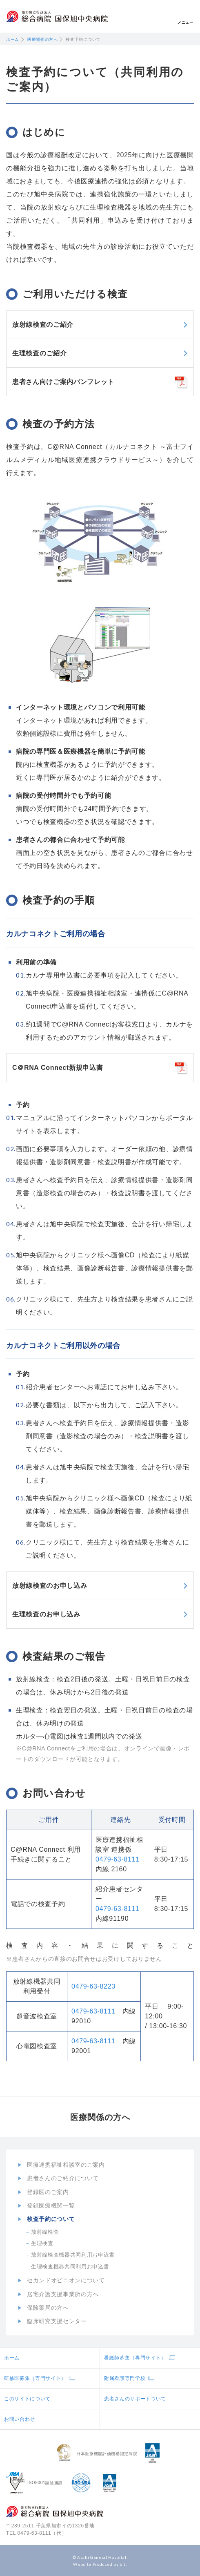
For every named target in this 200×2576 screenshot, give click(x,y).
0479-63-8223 (93, 1986)
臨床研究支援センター (57, 2321)
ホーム (12, 39)
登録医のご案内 (48, 2192)
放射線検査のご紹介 (42, 324)
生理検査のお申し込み (46, 1614)
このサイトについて (27, 2399)
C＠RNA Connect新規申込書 (57, 1067)
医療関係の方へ (42, 39)
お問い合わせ (19, 2419)
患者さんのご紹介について (63, 2178)
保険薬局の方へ (48, 2307)
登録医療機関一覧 (51, 2205)
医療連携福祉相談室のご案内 (66, 2164)
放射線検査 (45, 2232)
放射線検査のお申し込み (49, 1585)
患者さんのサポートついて (135, 2399)
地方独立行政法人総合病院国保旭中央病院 (57, 16)
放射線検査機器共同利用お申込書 (73, 2255)
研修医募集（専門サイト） (35, 2378)
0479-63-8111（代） (42, 2533)
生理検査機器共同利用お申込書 (70, 2266)
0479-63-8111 (118, 1859)
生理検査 (42, 2243)
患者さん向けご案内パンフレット (63, 381)
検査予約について (51, 2219)
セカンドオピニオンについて (66, 2280)
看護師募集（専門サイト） (135, 2358)
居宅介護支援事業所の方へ (63, 2294)
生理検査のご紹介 (39, 353)
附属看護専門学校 (124, 2378)
